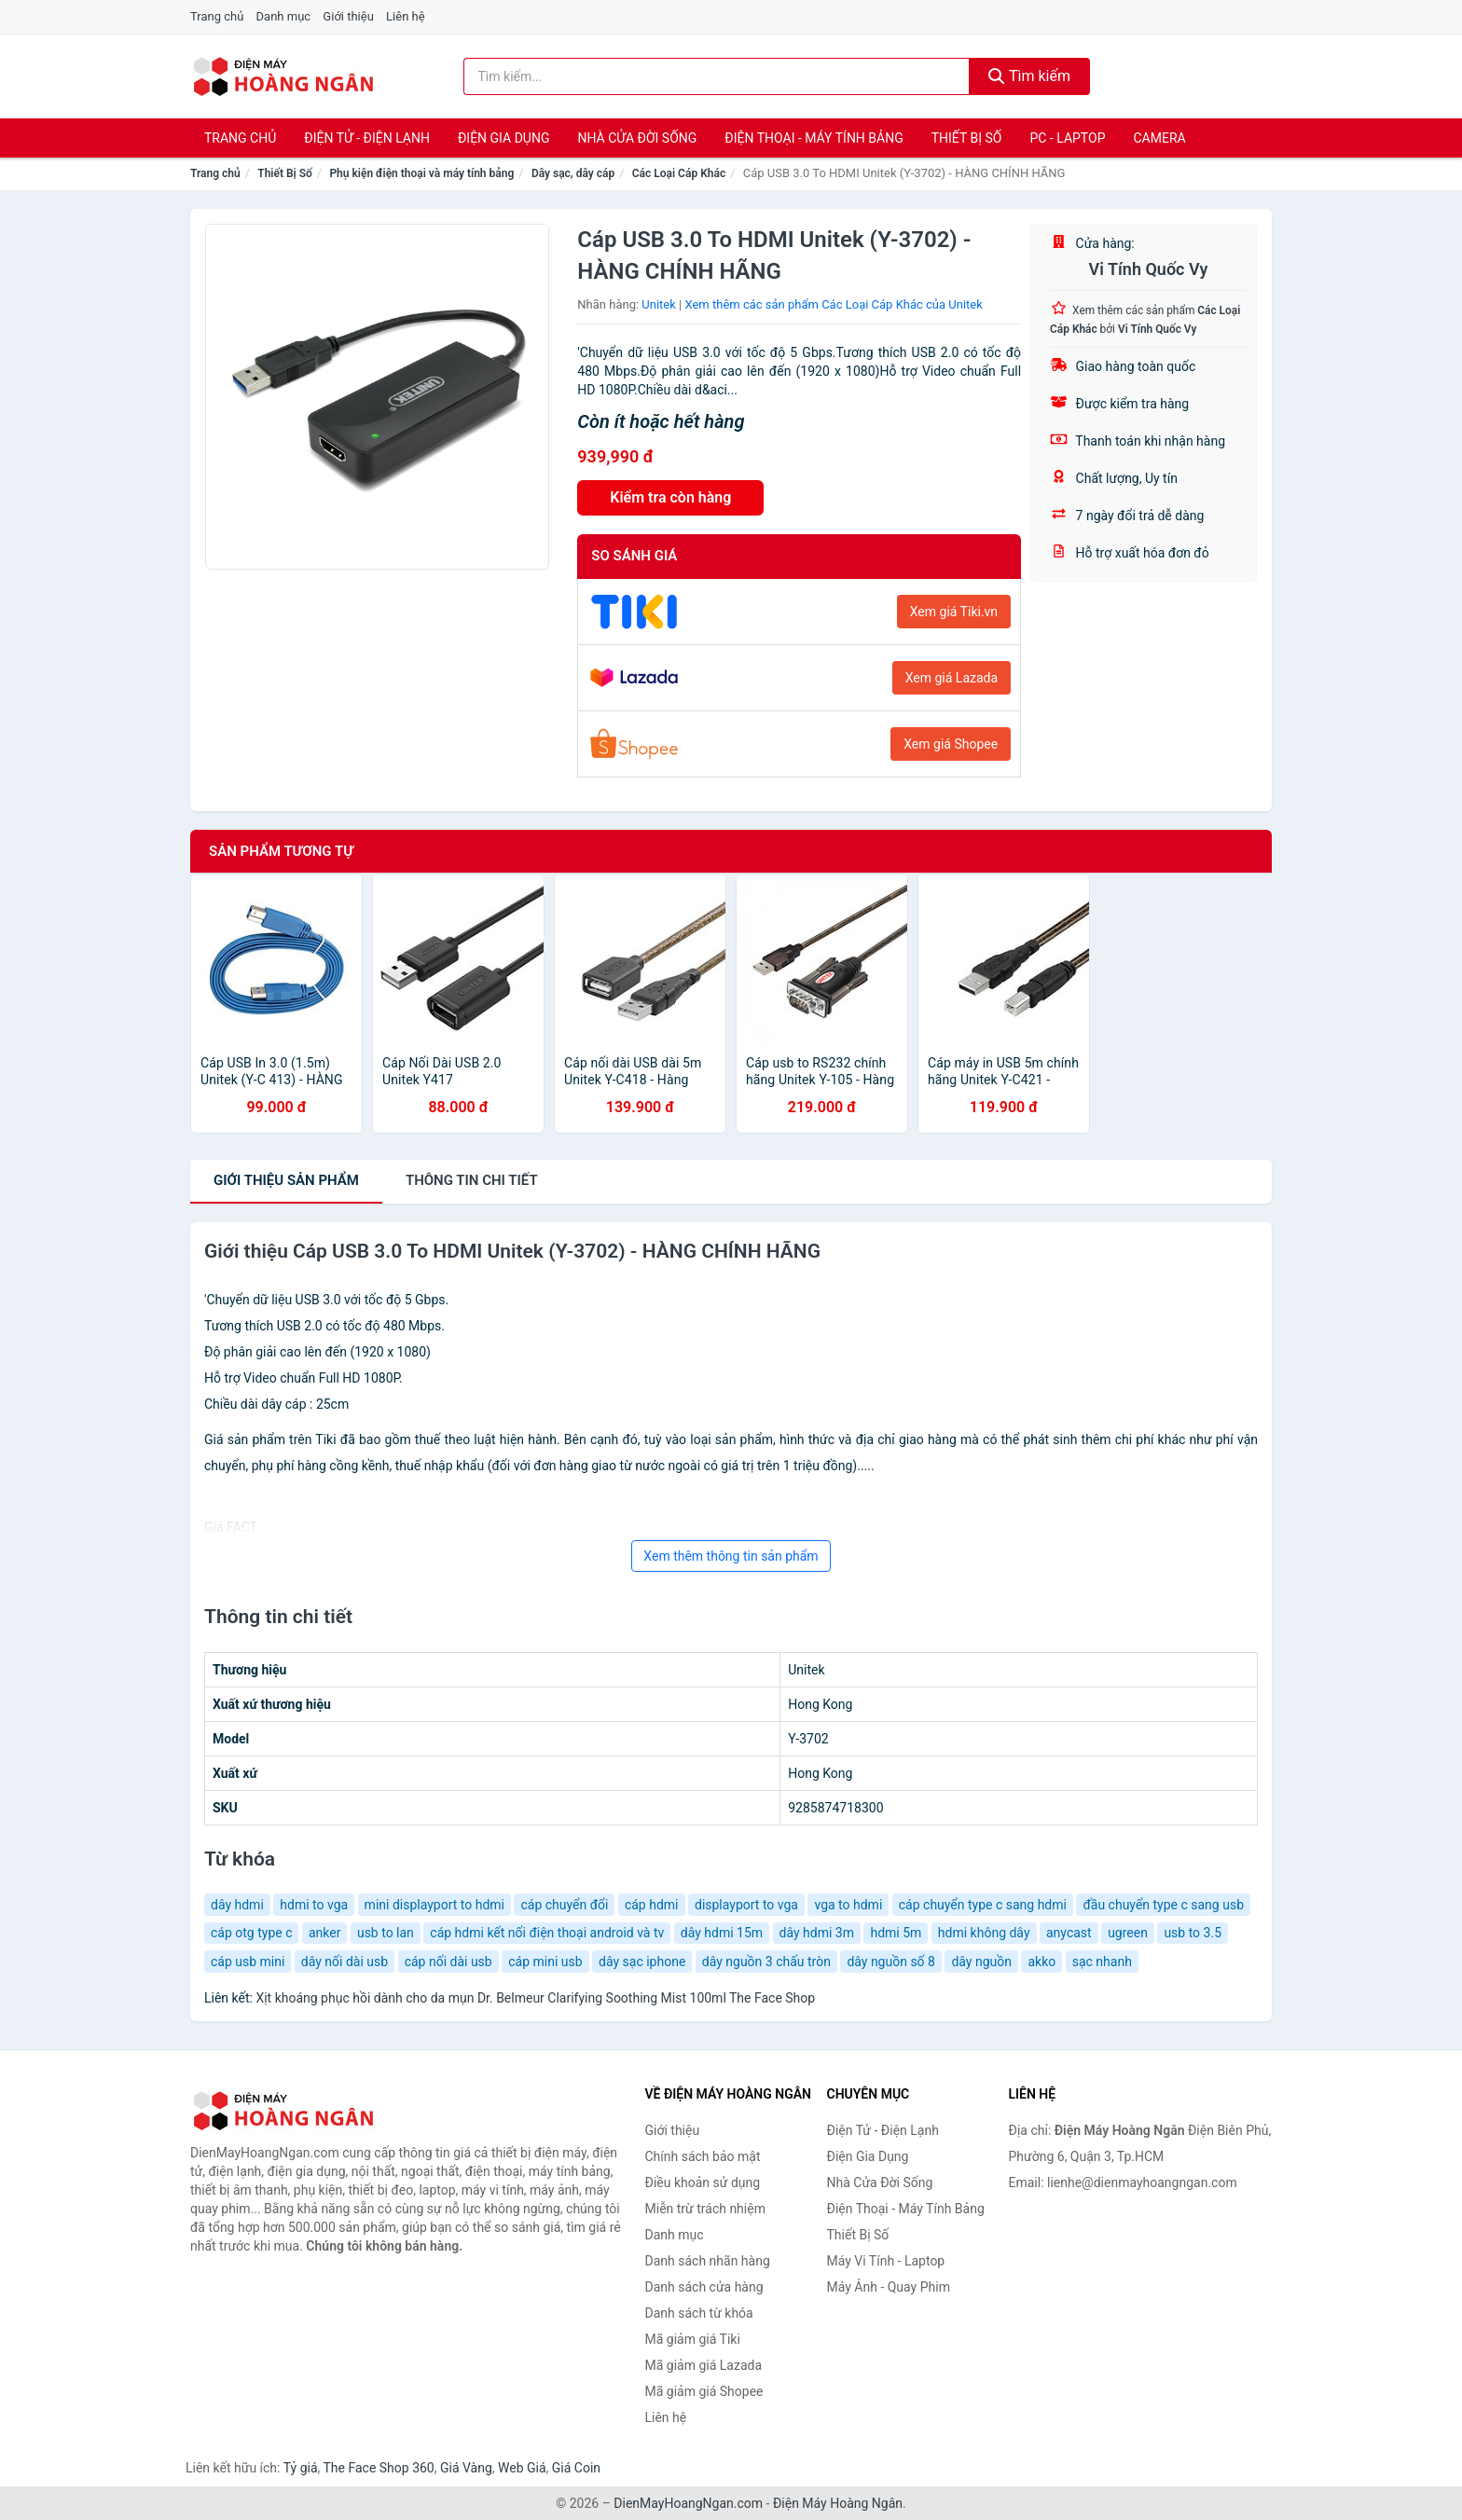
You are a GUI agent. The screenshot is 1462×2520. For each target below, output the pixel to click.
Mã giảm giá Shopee (704, 2391)
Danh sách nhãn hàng (707, 2260)
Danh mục (283, 16)
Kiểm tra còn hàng (670, 497)
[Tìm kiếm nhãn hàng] (717, 76)
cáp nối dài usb (448, 1961)
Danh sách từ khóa (699, 2313)
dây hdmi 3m (816, 1932)
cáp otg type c (251, 1932)
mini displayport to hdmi (434, 1904)
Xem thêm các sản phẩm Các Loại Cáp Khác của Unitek (833, 304)
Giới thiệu (348, 16)
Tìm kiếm (1029, 76)
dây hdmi (237, 1904)
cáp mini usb (545, 1961)
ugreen (1128, 1932)
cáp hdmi (652, 1904)
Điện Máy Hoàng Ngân (838, 2503)
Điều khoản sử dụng (703, 2182)
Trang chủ (216, 16)
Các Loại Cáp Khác (678, 173)
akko (1041, 1961)
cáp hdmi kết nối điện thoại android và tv (547, 1932)
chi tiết (472, 1180)
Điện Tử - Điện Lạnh (367, 138)
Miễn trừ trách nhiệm (705, 2208)
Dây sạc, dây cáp (572, 173)
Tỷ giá (300, 2467)
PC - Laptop (1067, 138)
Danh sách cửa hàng (704, 2286)
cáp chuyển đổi (564, 1904)
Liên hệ (405, 16)
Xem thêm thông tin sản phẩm (730, 1556)
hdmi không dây (984, 1932)
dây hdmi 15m (722, 1932)
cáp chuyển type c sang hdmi (983, 1904)
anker (324, 1932)
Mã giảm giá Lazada (704, 2365)
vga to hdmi (848, 1904)
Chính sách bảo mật (703, 2156)
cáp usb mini (247, 1961)
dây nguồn (981, 1961)
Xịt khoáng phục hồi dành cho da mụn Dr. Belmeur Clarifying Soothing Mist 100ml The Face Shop (535, 1997)
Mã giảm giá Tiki (692, 2339)
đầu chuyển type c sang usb (1163, 1904)
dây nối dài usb (344, 1961)
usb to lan (385, 1932)
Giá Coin (576, 2467)
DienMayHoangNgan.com (688, 2503)
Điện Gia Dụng (503, 138)
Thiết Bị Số (966, 138)
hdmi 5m (895, 1932)
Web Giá (522, 2467)
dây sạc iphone (642, 1961)
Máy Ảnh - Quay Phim (888, 2286)
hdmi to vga (314, 1904)
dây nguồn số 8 (891, 1961)
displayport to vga (746, 1904)
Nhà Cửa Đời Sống (637, 138)
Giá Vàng (466, 2467)
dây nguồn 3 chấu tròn (766, 1961)
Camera (1159, 138)
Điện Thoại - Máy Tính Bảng (813, 138)
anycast (1069, 1932)
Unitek (658, 304)
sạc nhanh (1102, 1961)
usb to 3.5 (1192, 1932)
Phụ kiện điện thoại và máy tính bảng (421, 173)
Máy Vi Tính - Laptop (886, 2260)
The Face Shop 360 (378, 2467)
